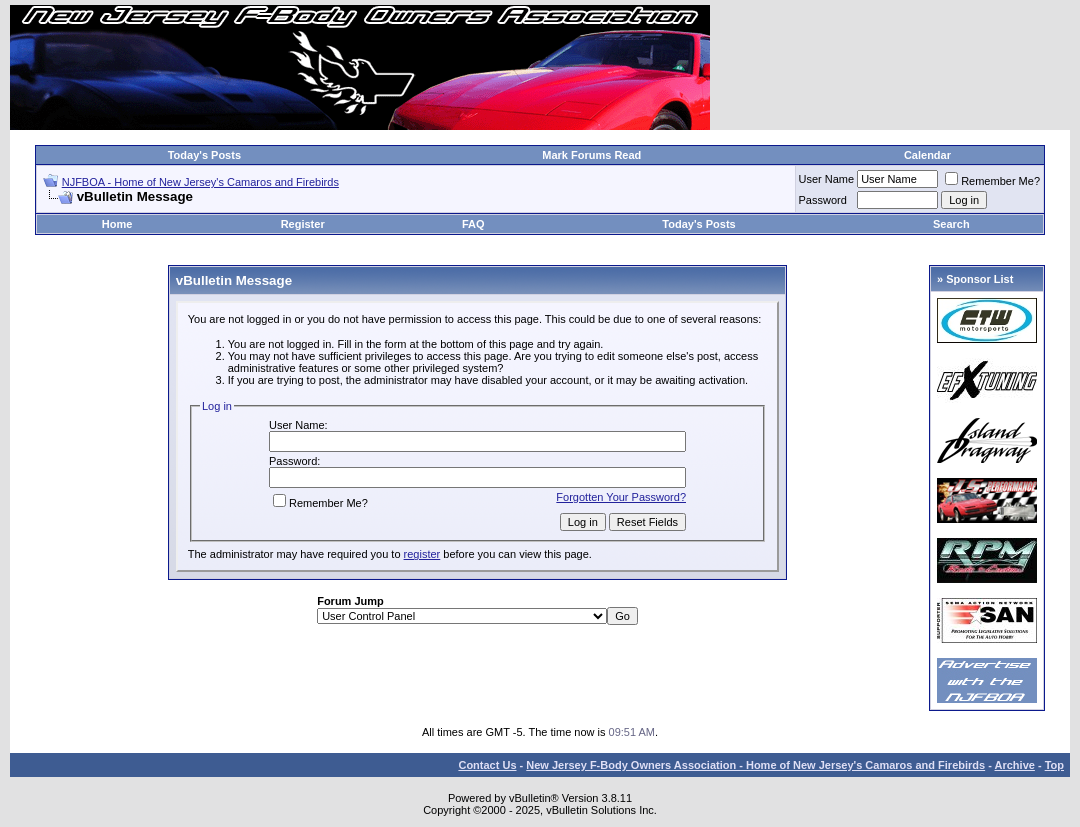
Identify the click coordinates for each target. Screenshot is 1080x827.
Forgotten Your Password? (621, 497)
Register (303, 224)
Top (1054, 765)
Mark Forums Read (591, 155)
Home (117, 224)
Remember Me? (992, 181)
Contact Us (487, 765)
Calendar (927, 155)
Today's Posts (204, 155)
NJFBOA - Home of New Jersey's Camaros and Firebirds (200, 182)
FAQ (473, 224)
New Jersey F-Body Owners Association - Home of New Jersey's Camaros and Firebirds (755, 765)
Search (951, 224)
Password (823, 200)
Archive (1015, 765)
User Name (827, 179)
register (422, 554)
